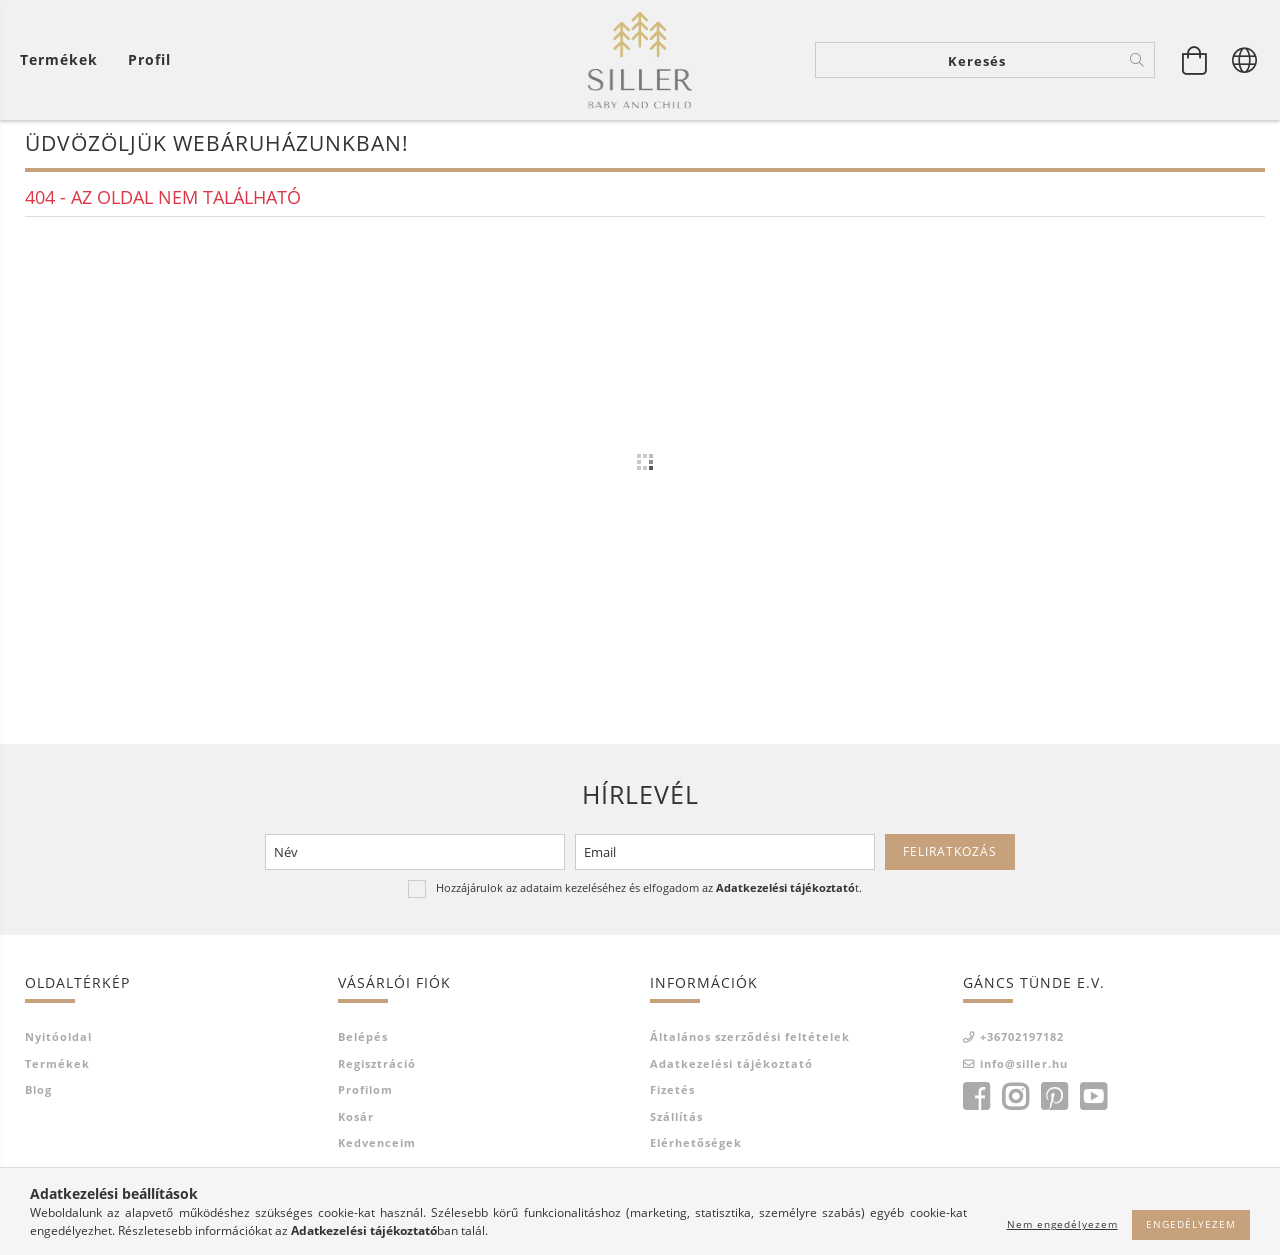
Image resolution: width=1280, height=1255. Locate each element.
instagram (1015, 1101)
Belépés (363, 1040)
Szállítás (676, 1120)
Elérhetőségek (696, 1146)
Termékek (57, 1067)
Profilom (365, 1093)
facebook (976, 1101)
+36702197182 (1022, 1040)
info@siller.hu (1024, 1067)
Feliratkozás (950, 855)
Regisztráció (377, 1067)
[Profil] (149, 60)
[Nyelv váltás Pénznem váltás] (1245, 60)
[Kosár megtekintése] (64, 60)
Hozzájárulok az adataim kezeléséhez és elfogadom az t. (649, 891)
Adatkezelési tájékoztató (731, 1067)
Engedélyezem (1191, 1224)
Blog (38, 1093)
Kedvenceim (377, 1146)
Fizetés (672, 1093)
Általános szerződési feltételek (750, 1040)
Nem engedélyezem (1062, 1224)
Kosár (356, 1120)
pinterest (1054, 1101)
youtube (1093, 1101)
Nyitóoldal (58, 1040)
